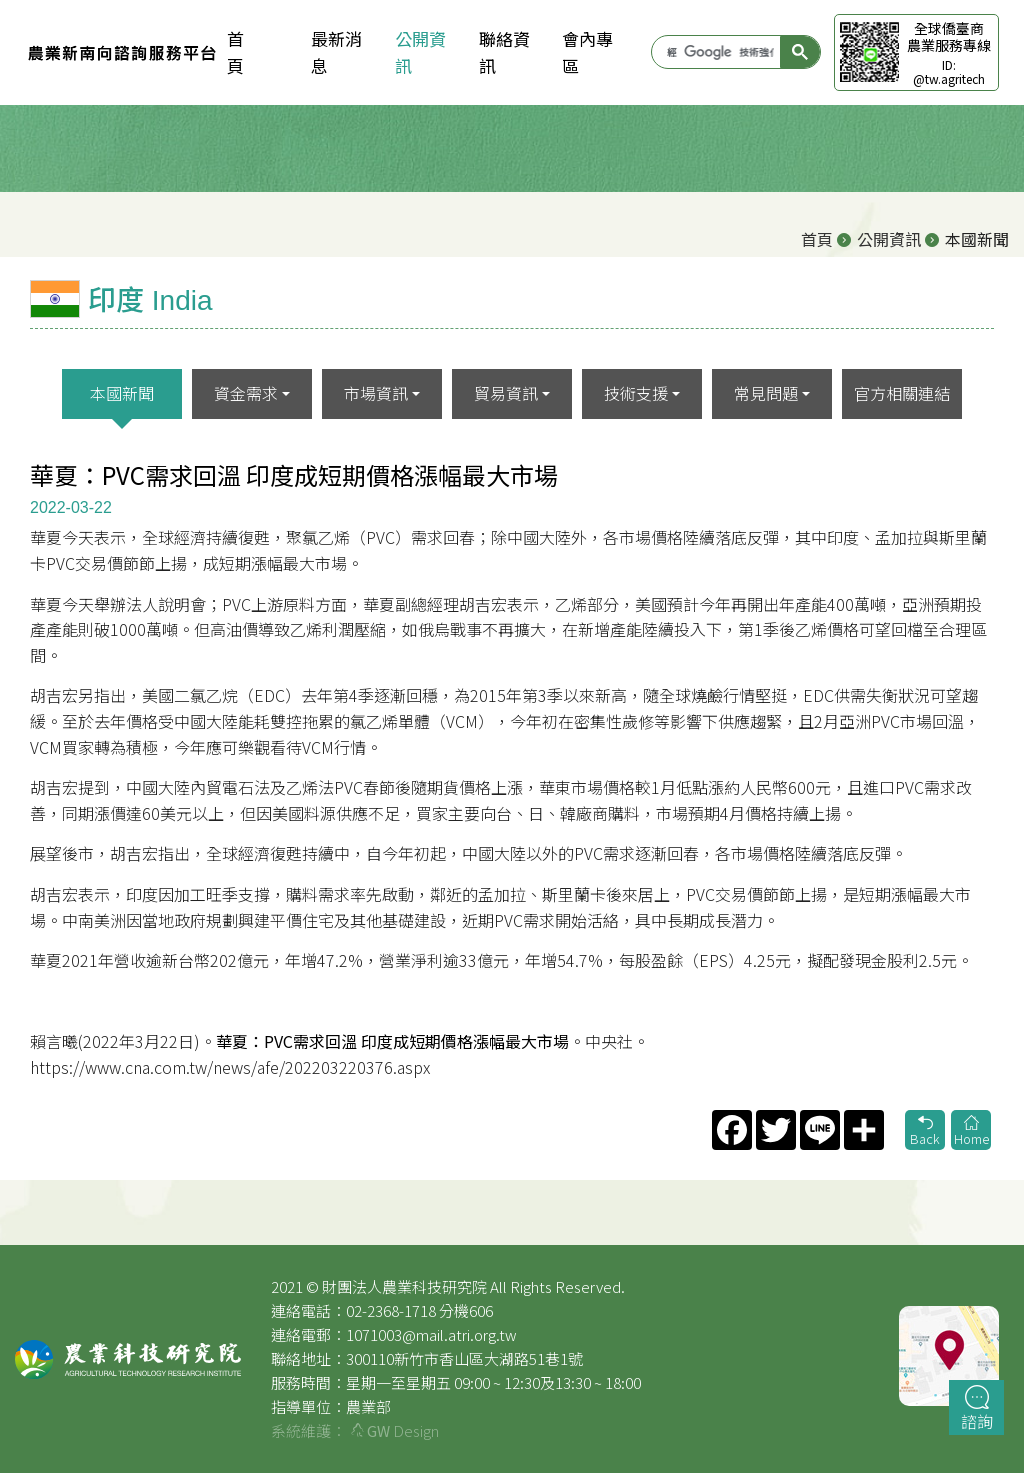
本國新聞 (122, 393)
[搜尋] (720, 52)
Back (925, 1131)
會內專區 (587, 52)
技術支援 (636, 393)
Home (971, 1131)
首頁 (817, 239)
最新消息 (336, 52)
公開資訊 (420, 52)
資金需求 (246, 393)
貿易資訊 (506, 393)
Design (395, 1430)
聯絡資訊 (504, 52)
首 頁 (252, 52)
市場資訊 (376, 393)
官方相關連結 (902, 393)
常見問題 (766, 393)
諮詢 (977, 1409)
